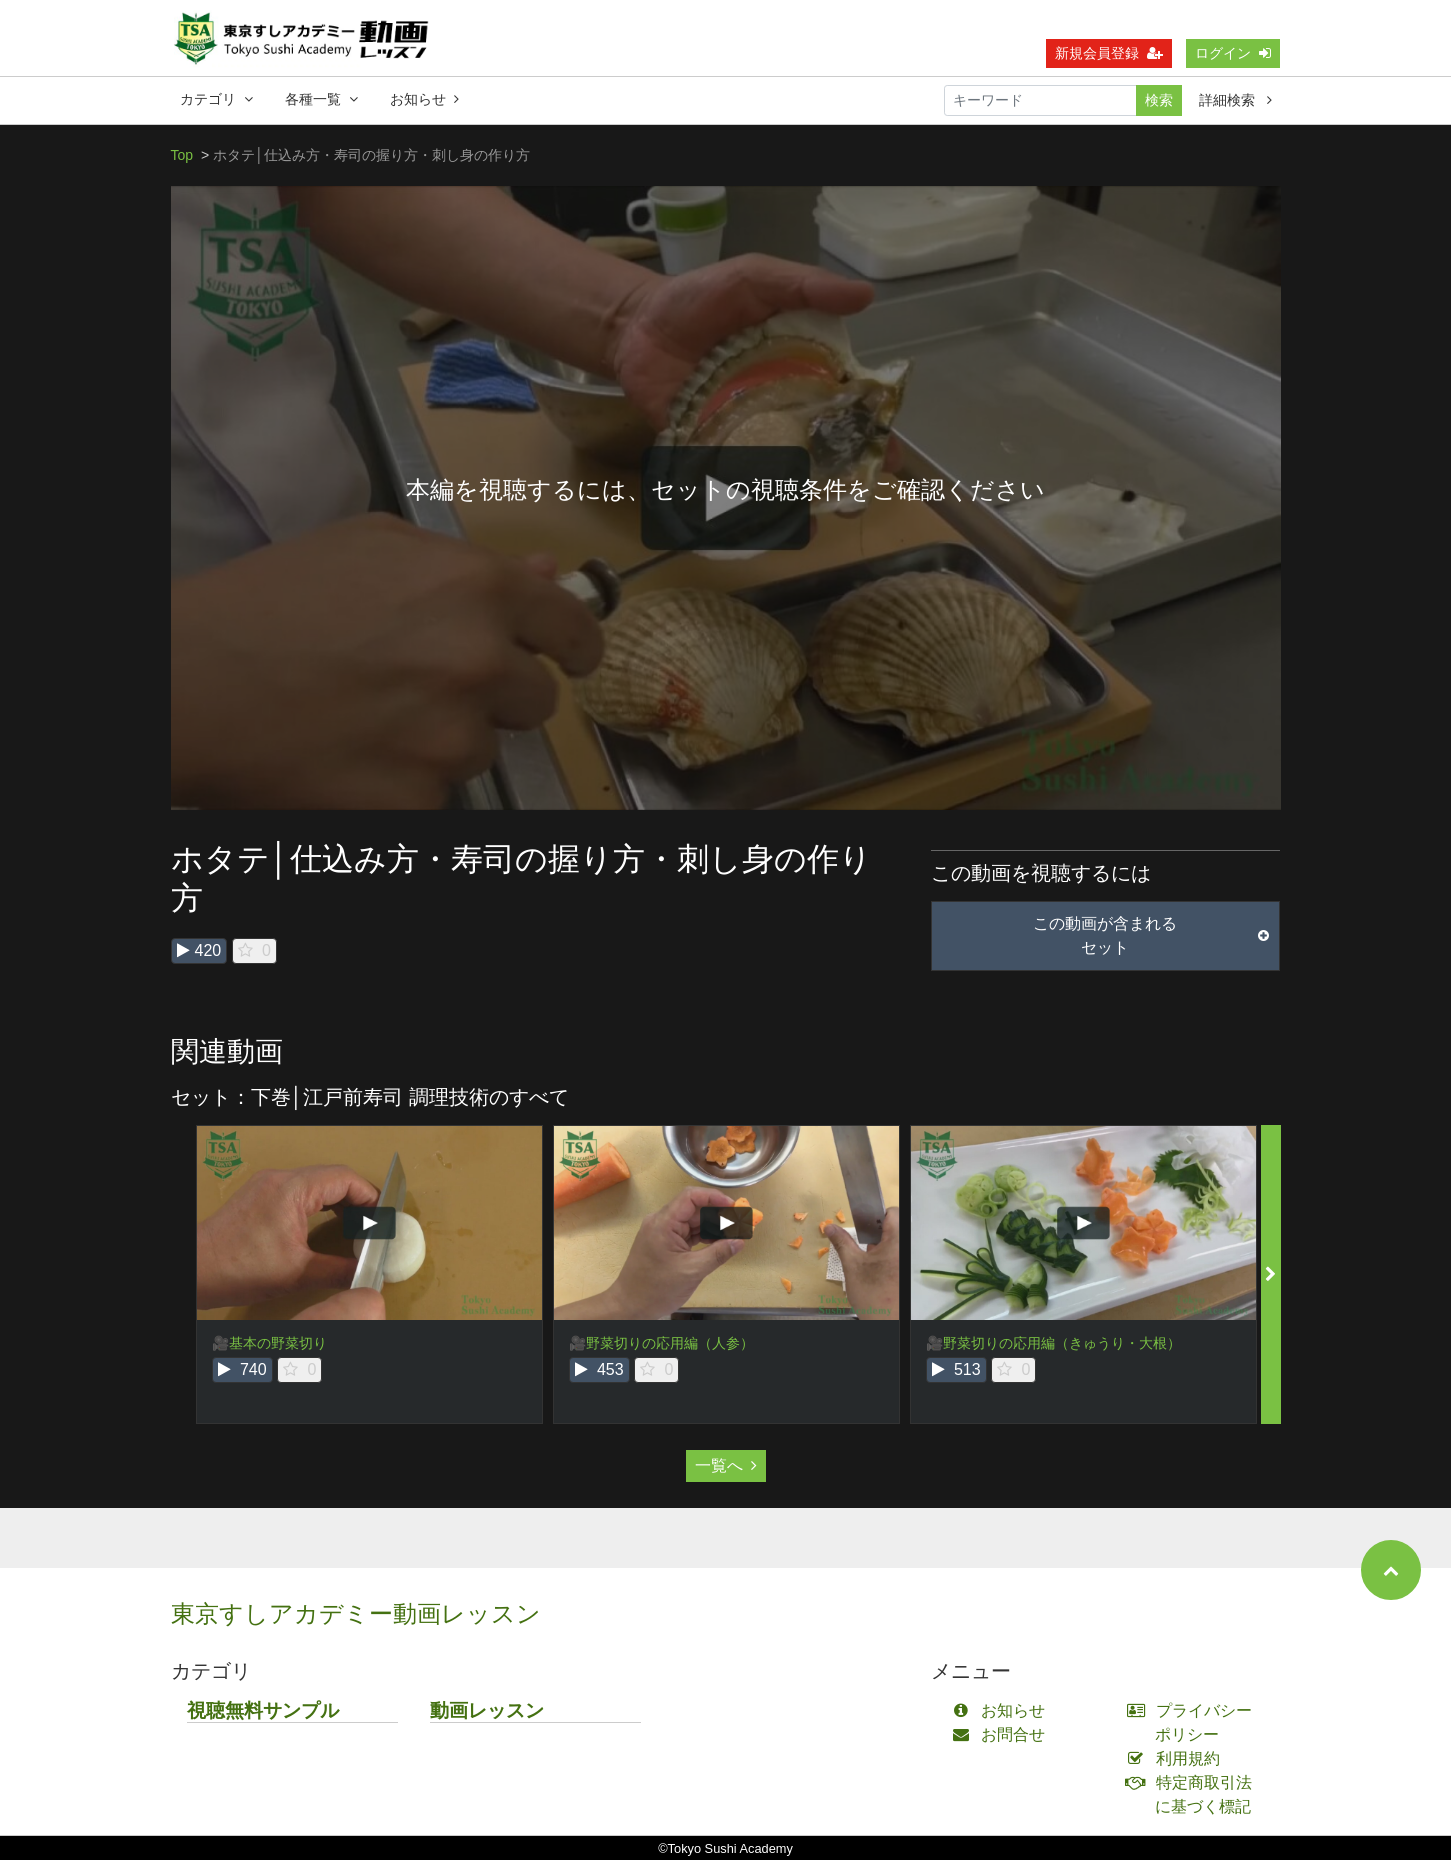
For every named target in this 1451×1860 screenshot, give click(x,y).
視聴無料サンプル (263, 1710)
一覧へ (726, 1465)
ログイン (1233, 53)
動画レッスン (487, 1710)
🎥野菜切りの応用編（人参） (661, 1343)
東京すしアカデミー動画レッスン (356, 1613)
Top (182, 155)
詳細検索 (1235, 100)
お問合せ (1003, 1734)
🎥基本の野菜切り (269, 1343)
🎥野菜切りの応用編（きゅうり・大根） (1053, 1343)
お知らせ (424, 99)
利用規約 (1177, 1758)
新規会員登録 (1109, 53)
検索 (1159, 100)
